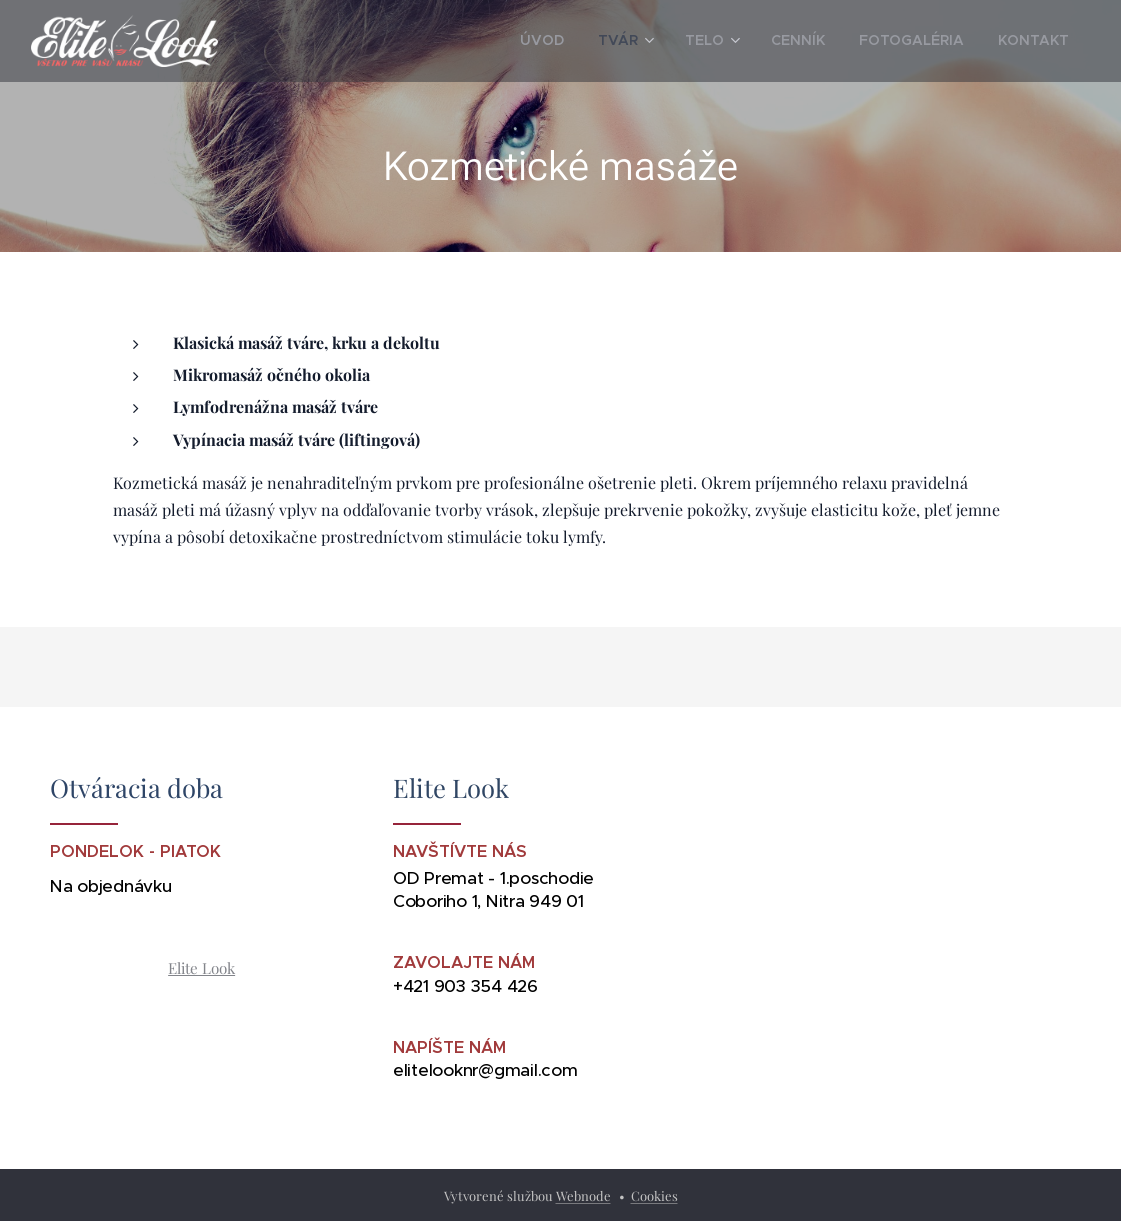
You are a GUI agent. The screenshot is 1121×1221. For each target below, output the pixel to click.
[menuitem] (589, 41)
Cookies (654, 1195)
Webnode (583, 1195)
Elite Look (201, 968)
